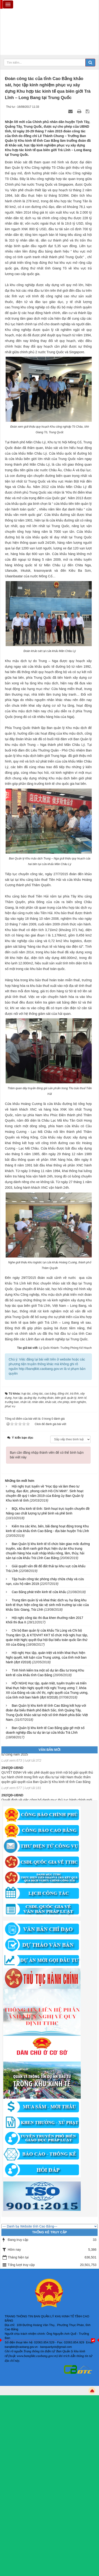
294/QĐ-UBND (12, 1773)
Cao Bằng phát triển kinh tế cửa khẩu (39, 1592)
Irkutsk (25, 570)
